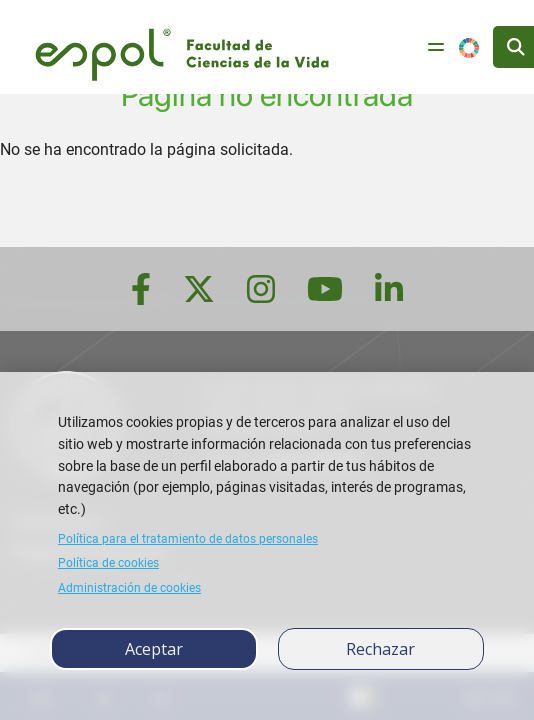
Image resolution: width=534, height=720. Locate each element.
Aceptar (154, 649)
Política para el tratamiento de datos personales (188, 539)
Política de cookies (108, 563)
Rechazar (380, 649)
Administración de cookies (129, 588)
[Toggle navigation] (436, 47)
